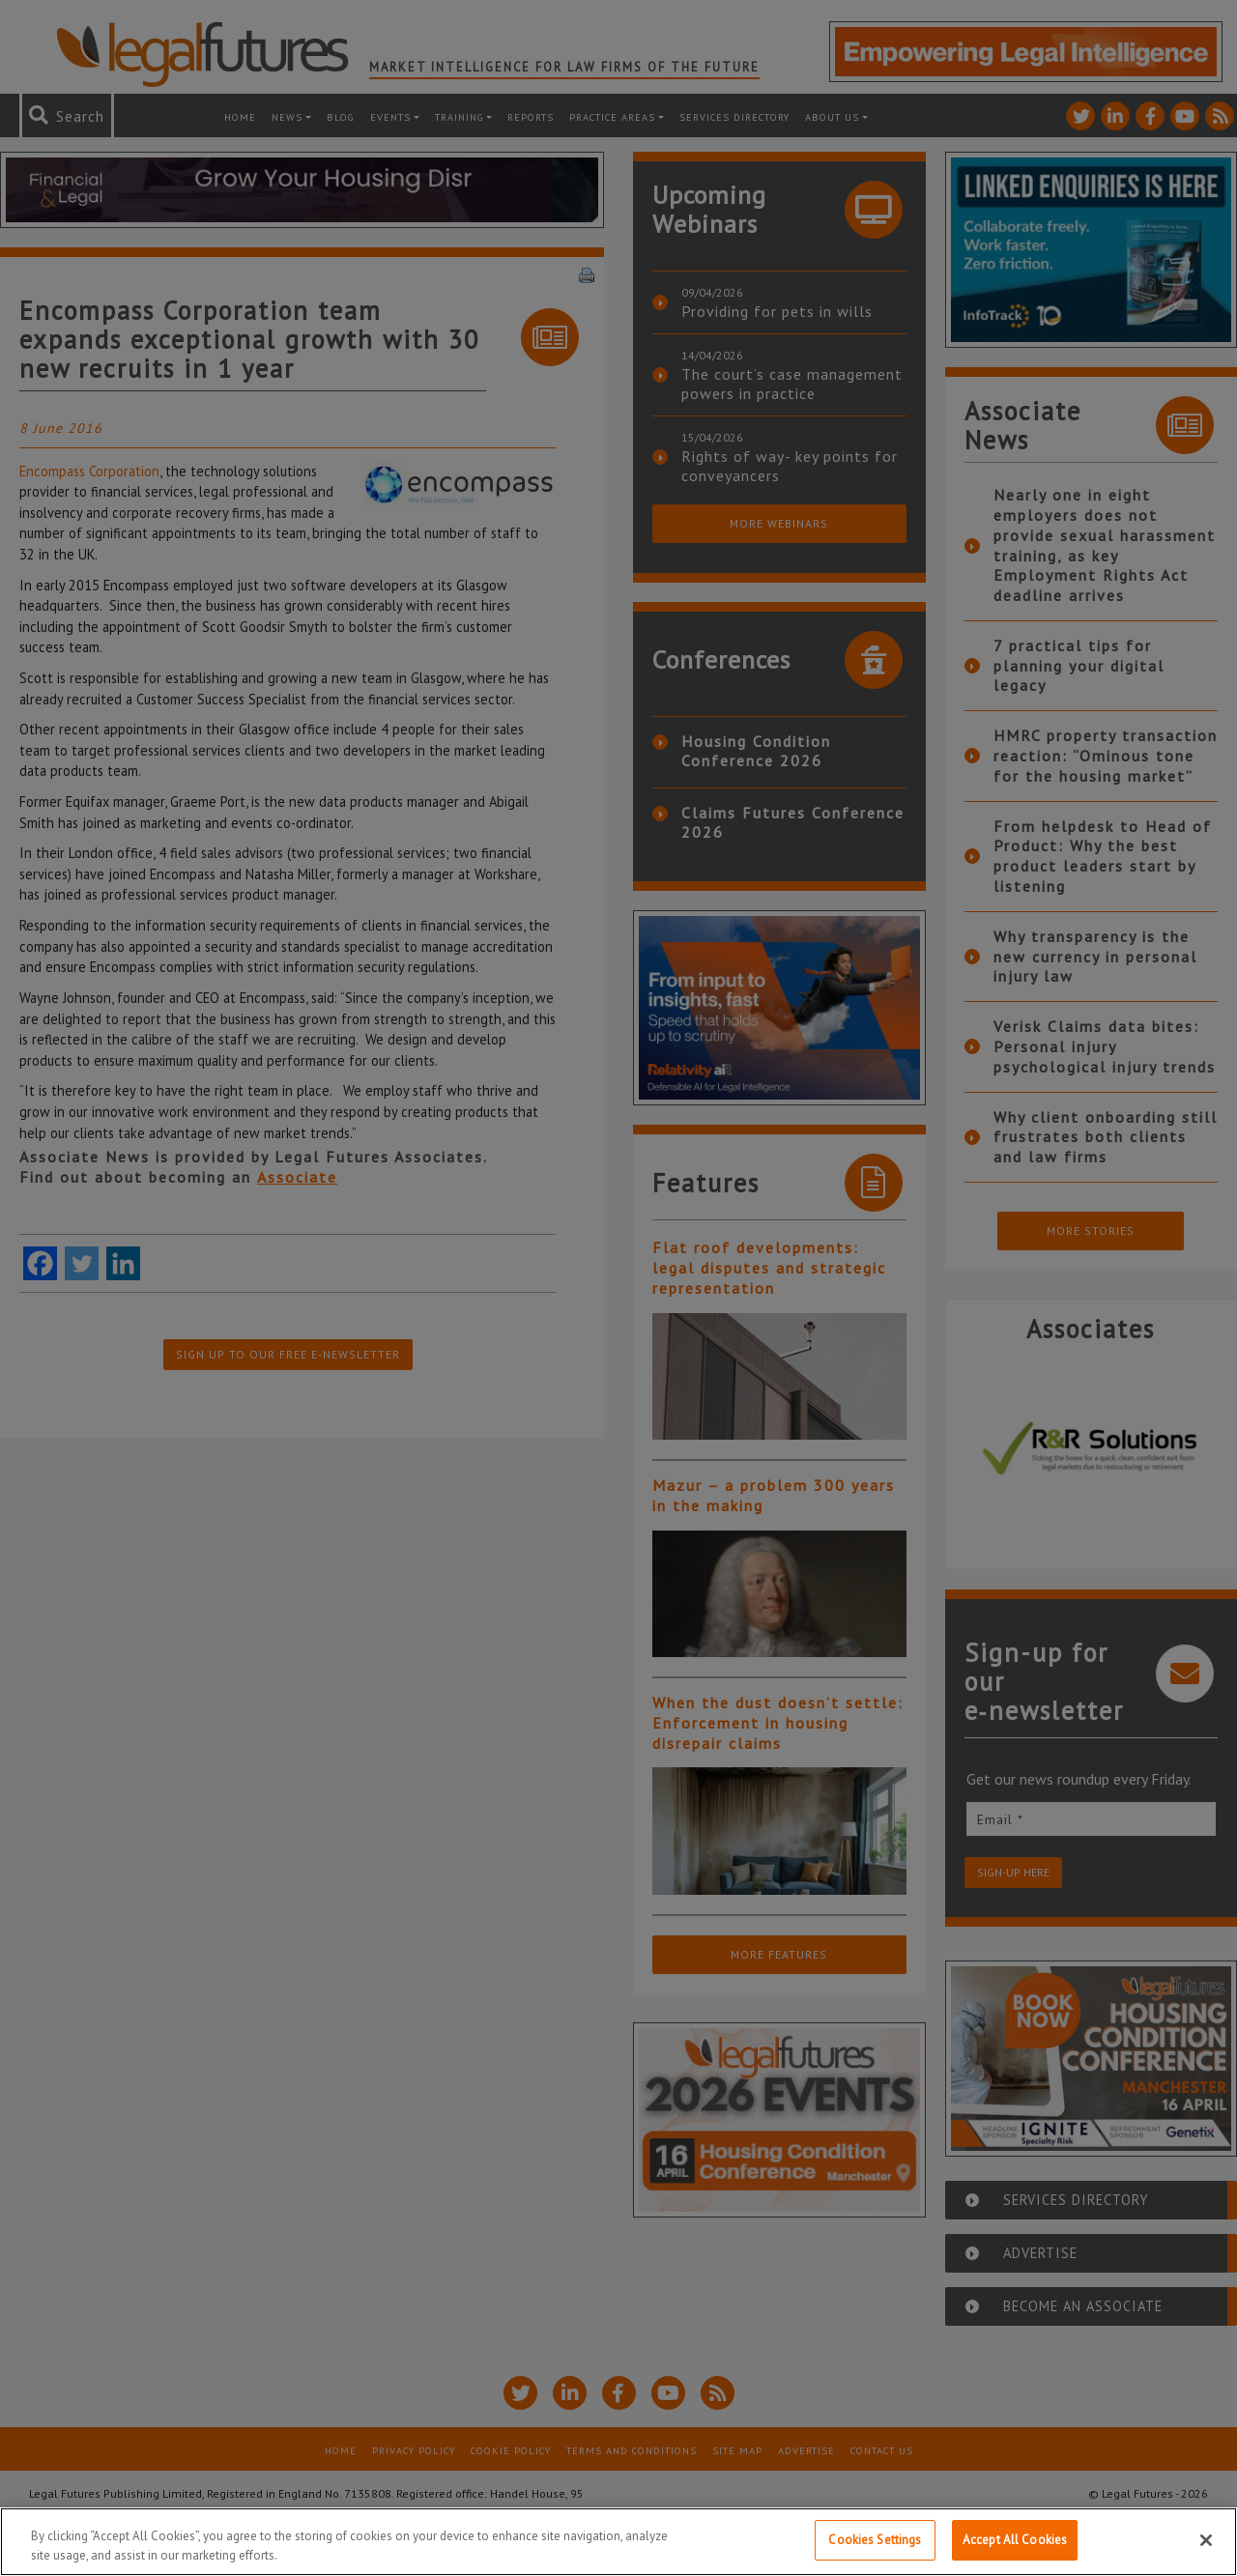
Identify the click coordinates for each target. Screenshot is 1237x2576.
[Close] (1206, 2540)
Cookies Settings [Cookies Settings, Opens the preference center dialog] (874, 2540)
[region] (618, 2541)
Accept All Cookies (1015, 2540)
